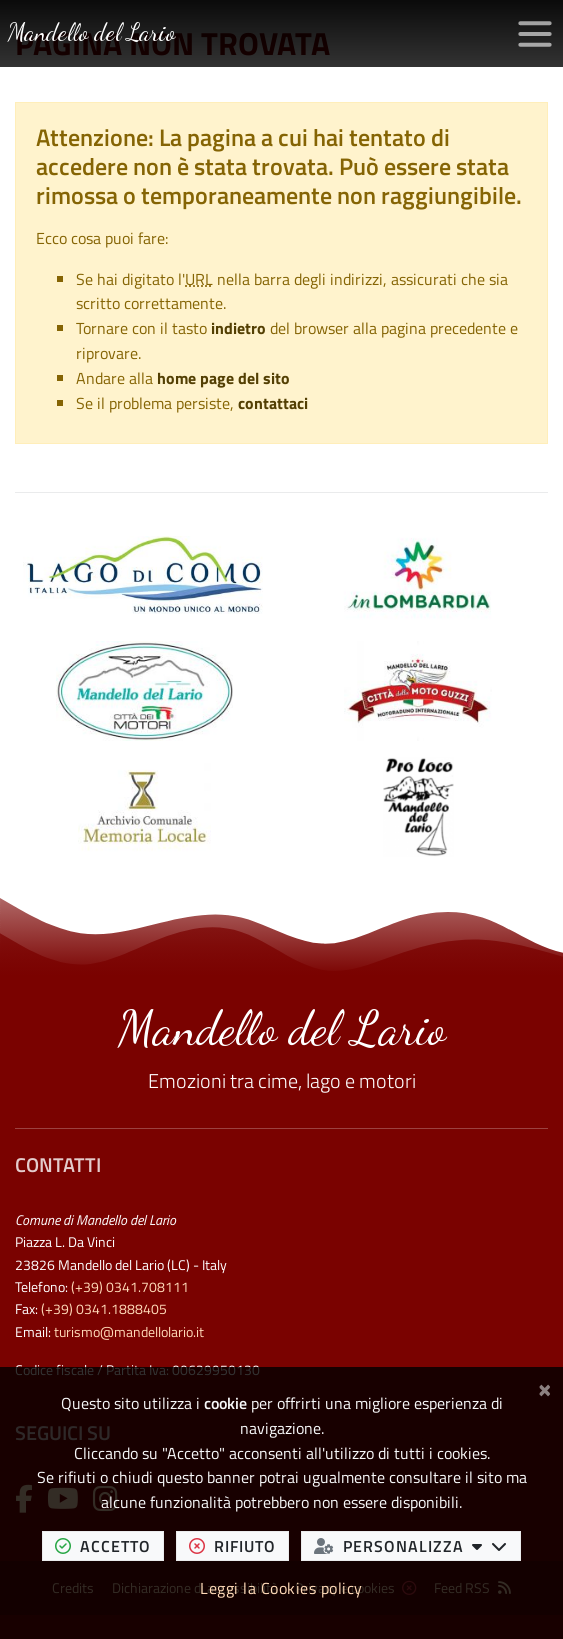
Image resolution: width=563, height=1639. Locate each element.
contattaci (273, 403)
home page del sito (223, 378)
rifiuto (239, 1545)
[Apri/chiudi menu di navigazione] (535, 34)
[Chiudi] (544, 1387)
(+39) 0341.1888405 (104, 1309)
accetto (109, 1545)
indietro (238, 328)
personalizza (417, 1545)
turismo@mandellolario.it (129, 1332)
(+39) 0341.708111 (130, 1287)
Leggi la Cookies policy (281, 1588)
